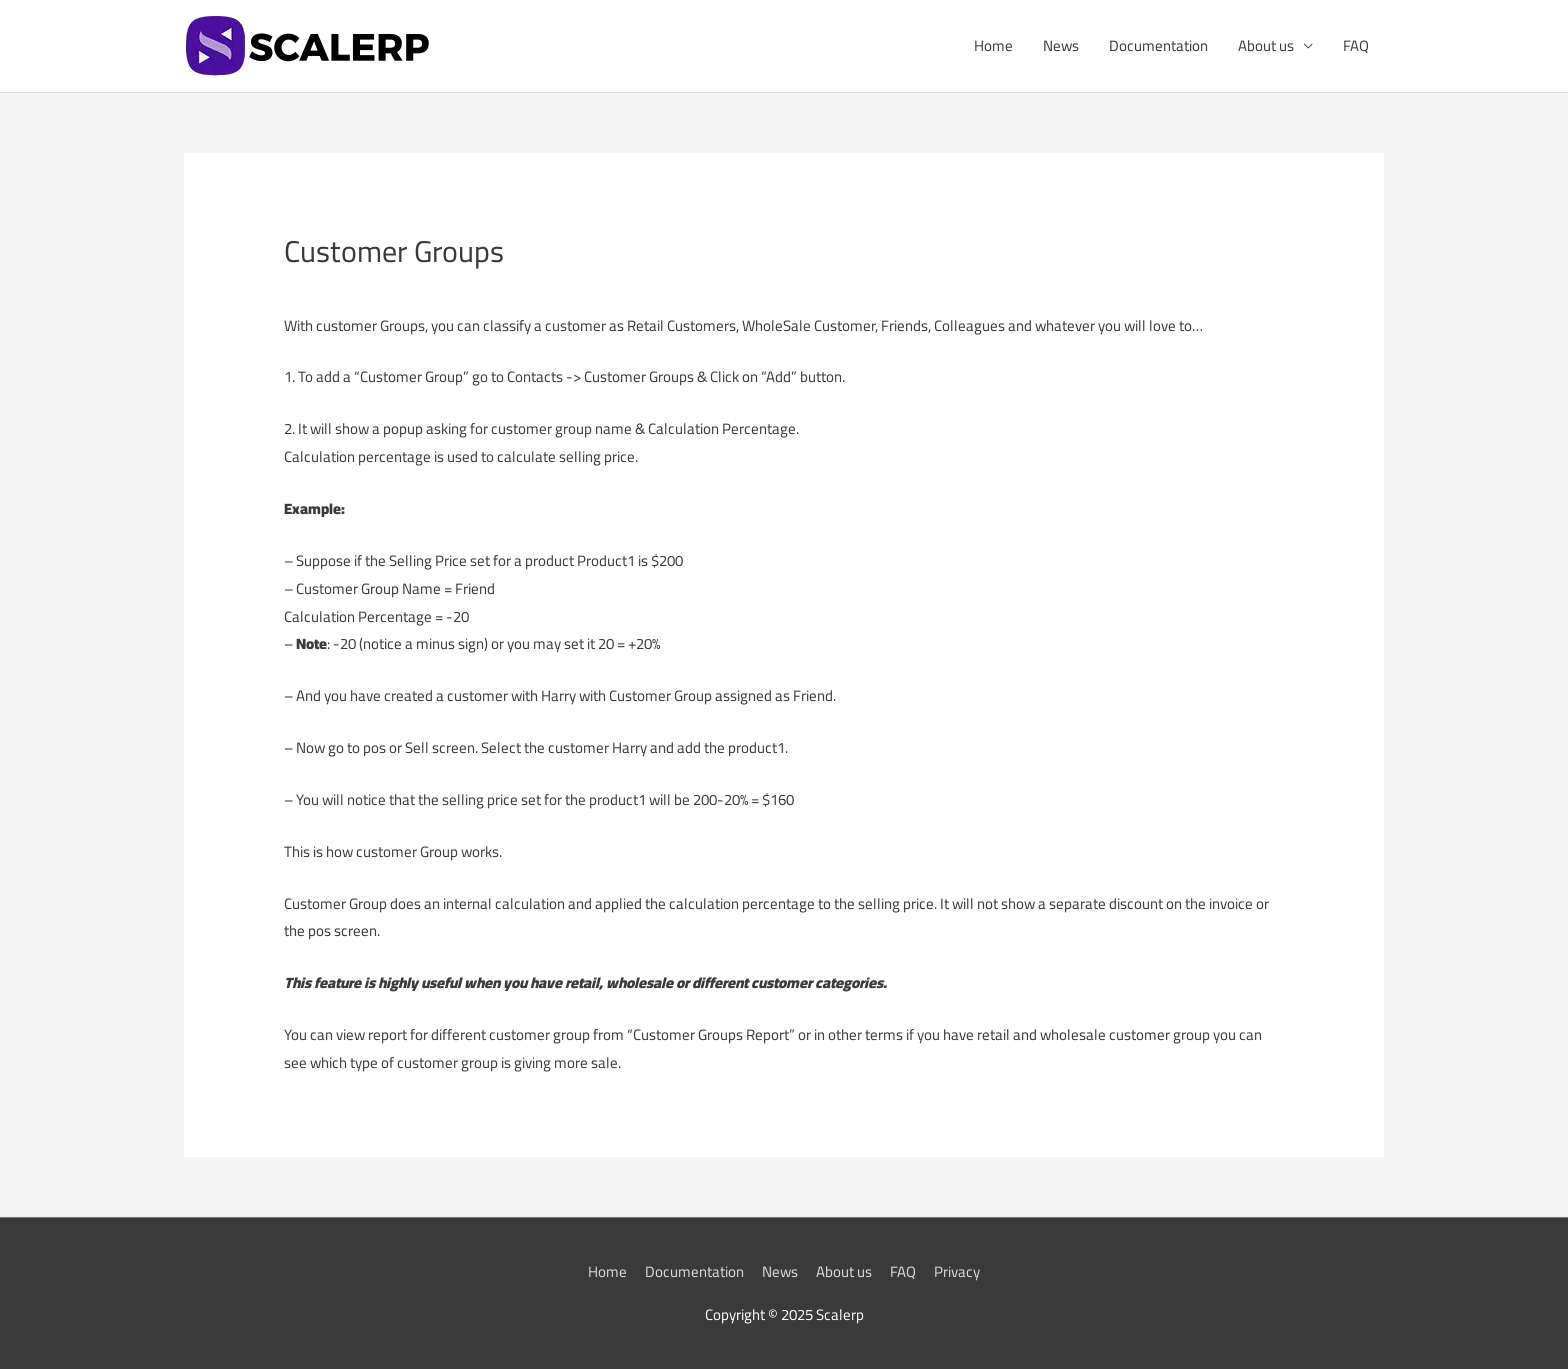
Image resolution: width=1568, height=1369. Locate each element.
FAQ (1356, 45)
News (1061, 45)
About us (1266, 45)
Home (993, 45)
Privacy (957, 1271)
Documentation (1158, 45)
